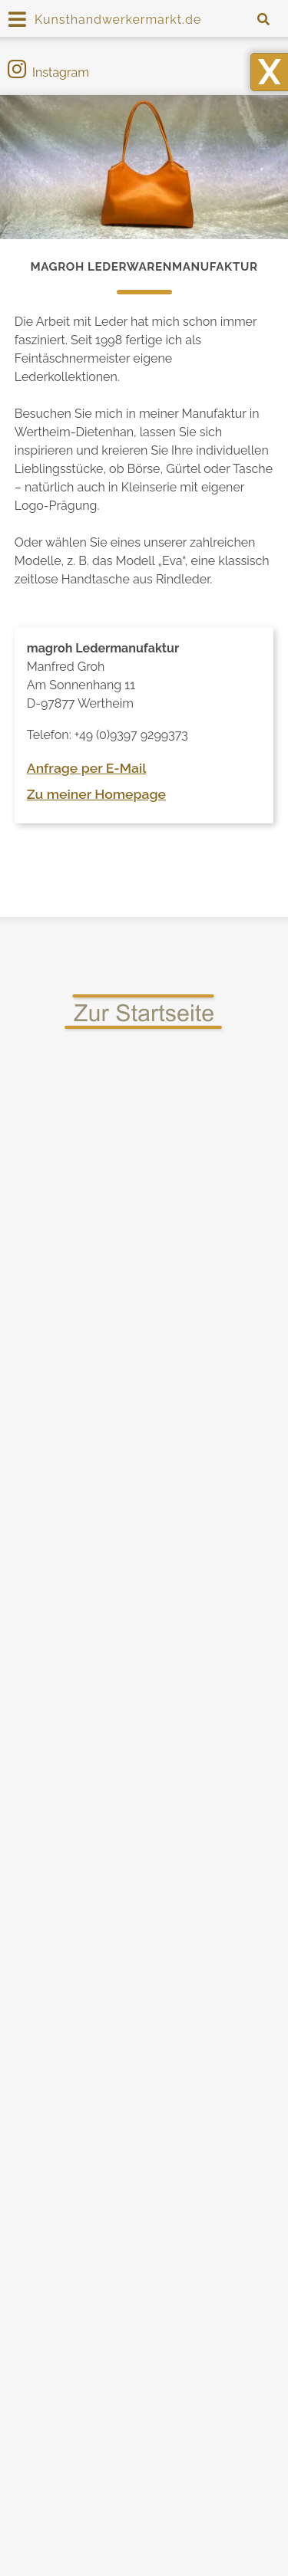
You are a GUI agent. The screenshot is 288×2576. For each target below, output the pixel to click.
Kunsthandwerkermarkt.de (118, 19)
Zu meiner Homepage (96, 794)
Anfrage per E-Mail (87, 768)
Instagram (48, 72)
